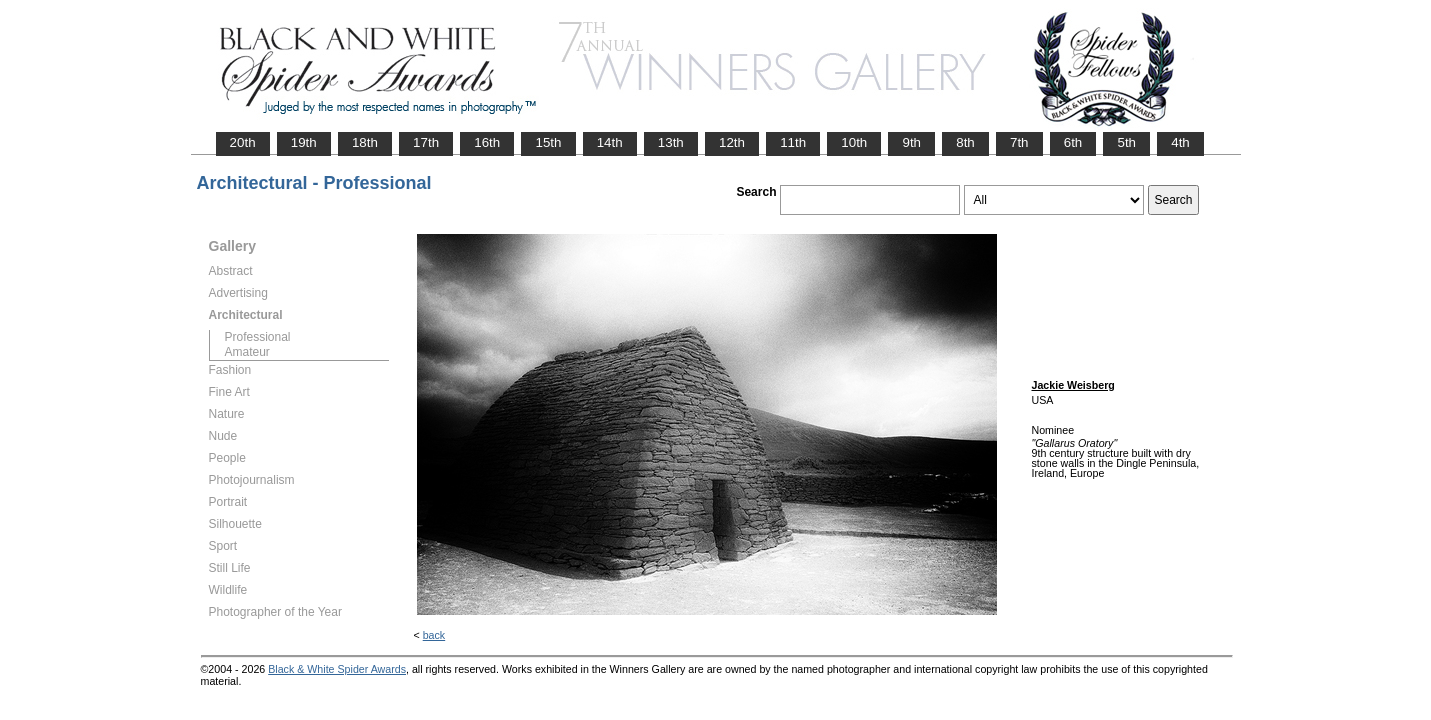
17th (426, 142)
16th (487, 142)
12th (732, 142)
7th (1019, 142)
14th (610, 142)
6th (1073, 142)
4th (1180, 142)
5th (1126, 142)
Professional (258, 337)
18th (365, 142)
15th (548, 142)
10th (854, 142)
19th (304, 142)
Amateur (247, 352)
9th (911, 142)
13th (671, 142)
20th (243, 142)
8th (965, 142)
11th (793, 142)
